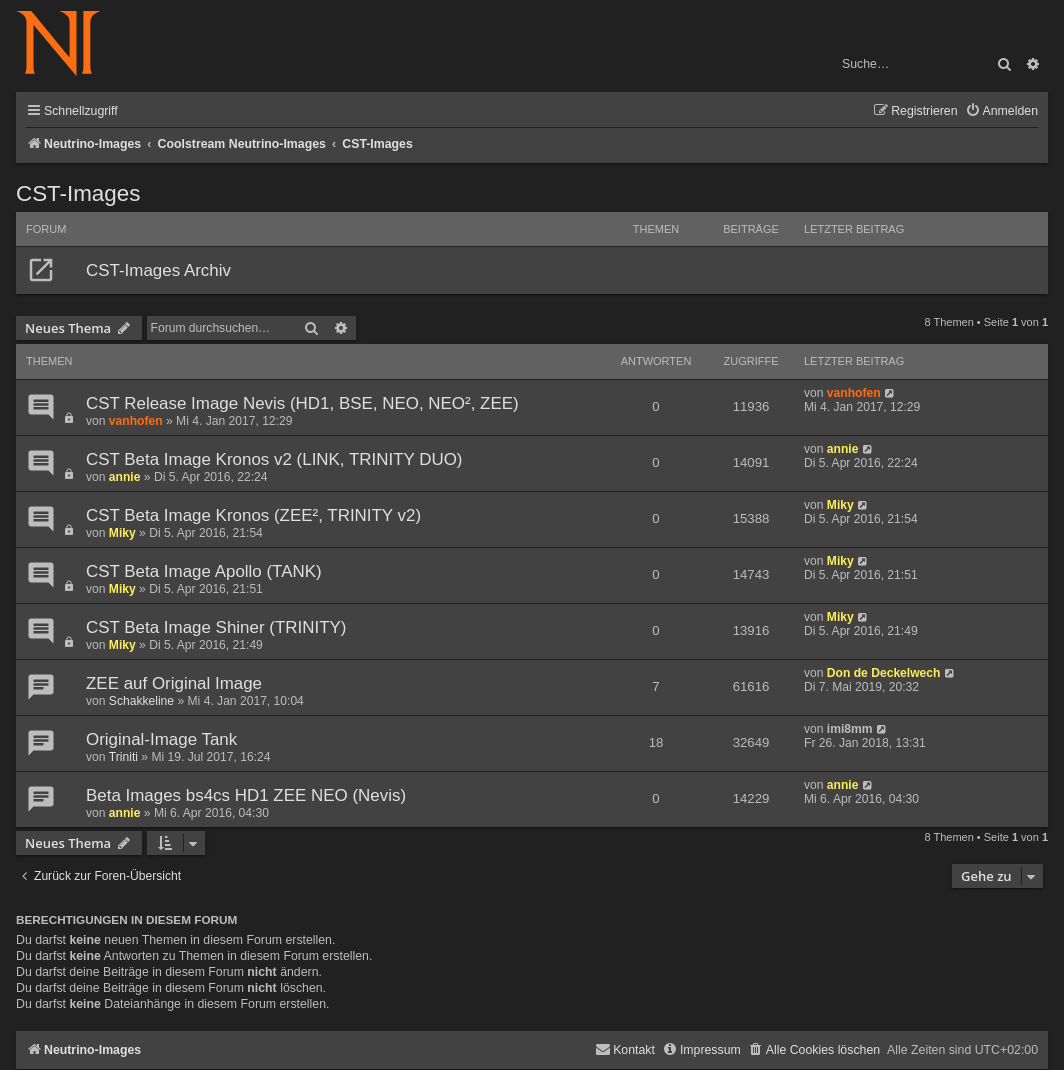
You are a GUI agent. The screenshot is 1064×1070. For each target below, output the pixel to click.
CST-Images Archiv (158, 270)
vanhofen (136, 421)
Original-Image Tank (161, 739)
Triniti (123, 757)
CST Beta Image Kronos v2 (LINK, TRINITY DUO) (274, 459)
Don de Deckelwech (884, 673)
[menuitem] (1001, 111)
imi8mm (850, 729)
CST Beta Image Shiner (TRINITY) (216, 627)
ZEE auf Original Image (174, 683)
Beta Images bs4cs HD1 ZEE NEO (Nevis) (246, 795)
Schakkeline (141, 701)
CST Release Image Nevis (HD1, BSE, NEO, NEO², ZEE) (302, 403)
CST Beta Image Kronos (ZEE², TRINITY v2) (253, 515)
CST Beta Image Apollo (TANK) (204, 571)
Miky (122, 533)
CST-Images (78, 193)
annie (125, 477)
